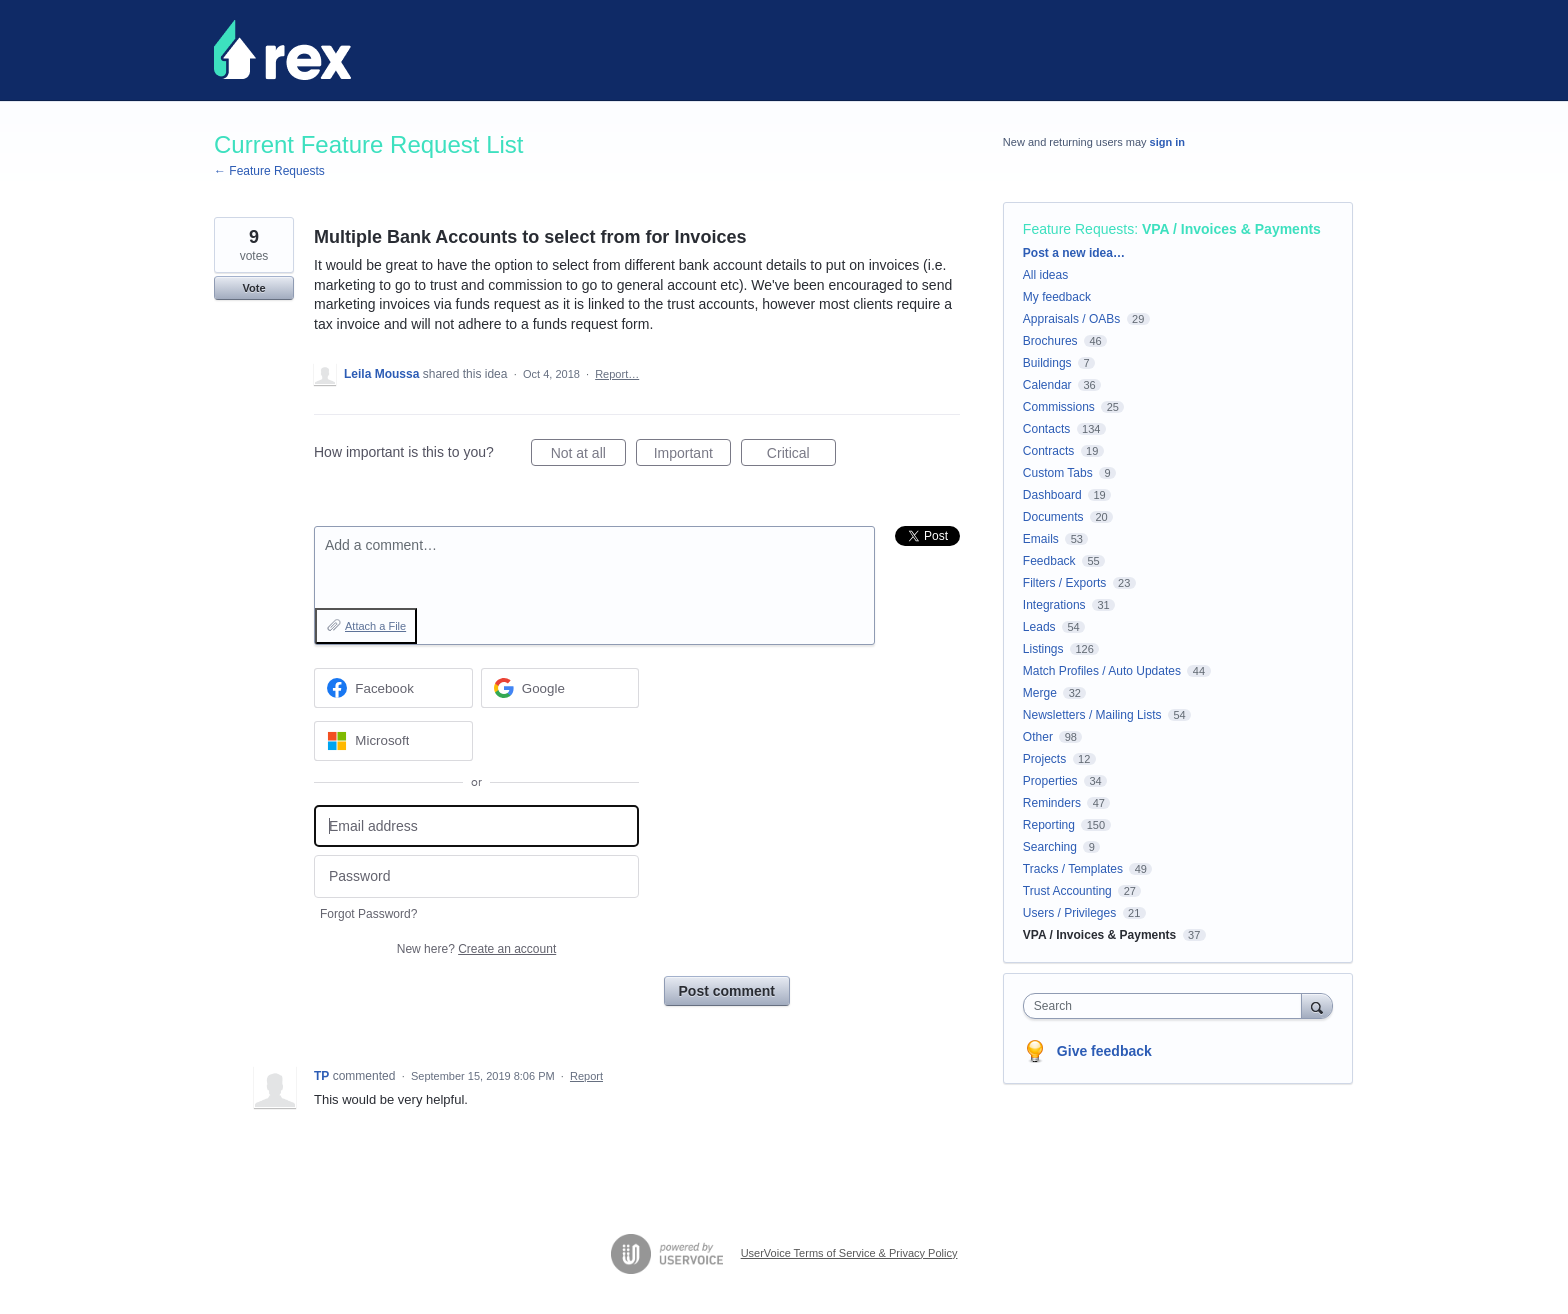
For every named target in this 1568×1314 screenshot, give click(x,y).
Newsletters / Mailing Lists (1092, 715)
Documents (1053, 517)
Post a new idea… (1074, 253)
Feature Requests (1078, 229)
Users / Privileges (1069, 913)
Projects (1044, 759)
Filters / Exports (1064, 583)
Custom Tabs (1058, 473)
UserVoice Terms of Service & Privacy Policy (849, 1253)
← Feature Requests (269, 171)
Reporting (1049, 825)
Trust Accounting (1067, 891)
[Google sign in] (560, 688)
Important (692, 456)
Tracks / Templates (1073, 869)
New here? (476, 949)
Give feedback (1104, 1051)
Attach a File (375, 626)
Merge (1040, 693)
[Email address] (476, 826)
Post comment (727, 991)
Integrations (1054, 605)
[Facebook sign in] (393, 688)
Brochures (1050, 341)
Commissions (1059, 407)
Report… (617, 374)
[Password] (476, 876)
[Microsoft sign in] (393, 741)
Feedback (1049, 561)
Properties (1050, 781)
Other (1038, 737)
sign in (1167, 142)
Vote (253, 288)
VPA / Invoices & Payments (1231, 229)
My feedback (1057, 297)
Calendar (1047, 385)
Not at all (588, 456)
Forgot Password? (368, 914)
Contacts (1046, 429)
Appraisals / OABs (1071, 319)
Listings (1043, 649)
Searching (1050, 847)
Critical (801, 456)
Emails (1041, 539)
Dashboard (1052, 495)
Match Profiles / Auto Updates (1102, 671)
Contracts (1048, 451)
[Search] (1317, 1005)
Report (586, 1076)
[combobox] (1167, 1006)
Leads (1039, 627)
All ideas (1045, 275)
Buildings (1047, 363)
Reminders (1052, 803)
